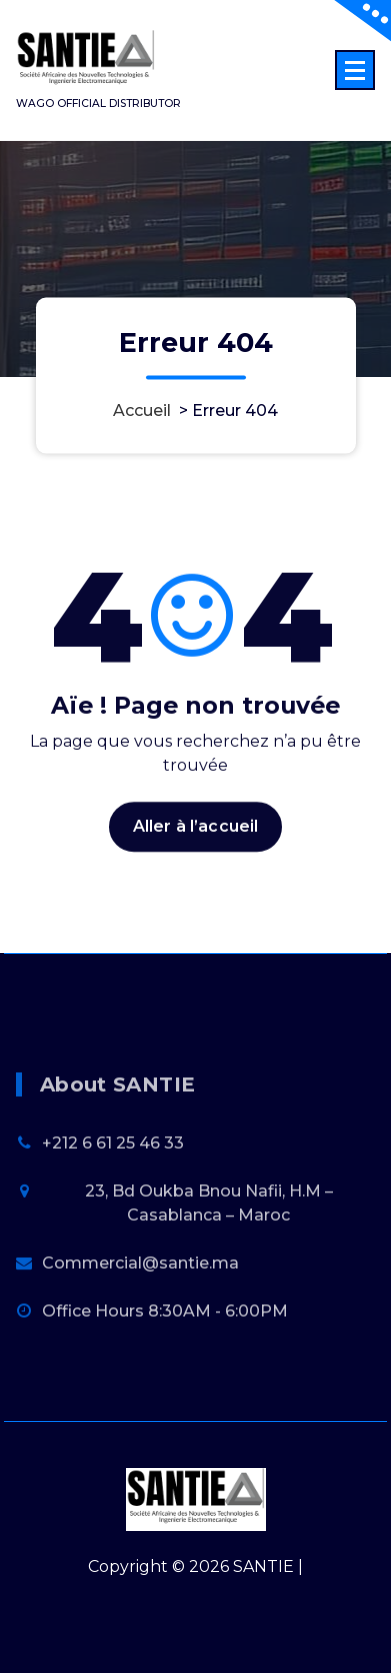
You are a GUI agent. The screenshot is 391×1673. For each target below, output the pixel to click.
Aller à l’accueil (196, 842)
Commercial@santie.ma (140, 1318)
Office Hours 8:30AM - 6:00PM (165, 1366)
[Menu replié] (355, 70)
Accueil (142, 411)
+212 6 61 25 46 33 (113, 1198)
